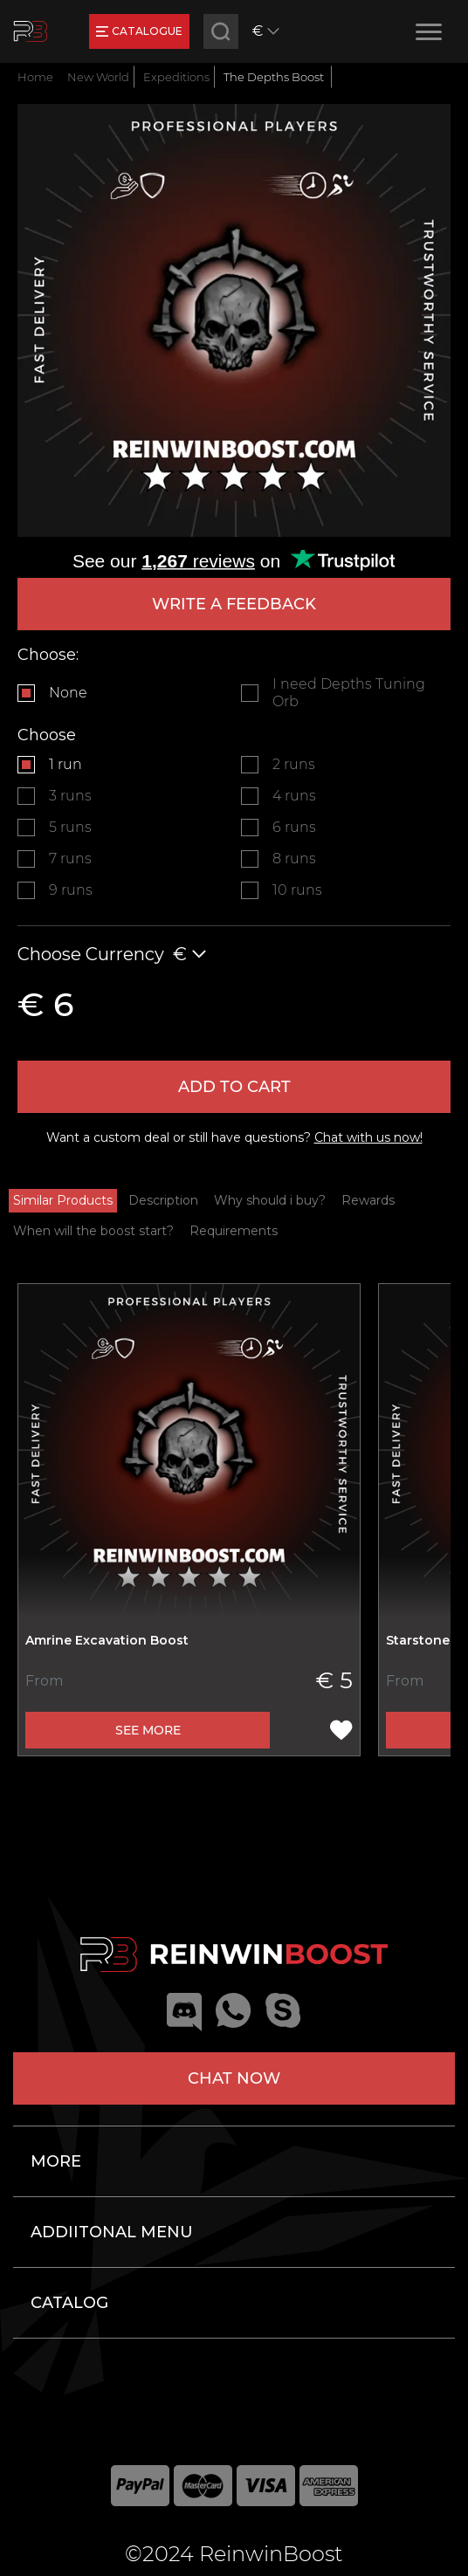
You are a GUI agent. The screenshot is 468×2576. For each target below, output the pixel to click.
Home (35, 77)
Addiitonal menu (112, 2232)
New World (98, 77)
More (56, 2161)
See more (148, 1730)
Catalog (69, 2302)
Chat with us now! (368, 1137)
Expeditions (176, 77)
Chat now (234, 2078)
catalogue (139, 31)
